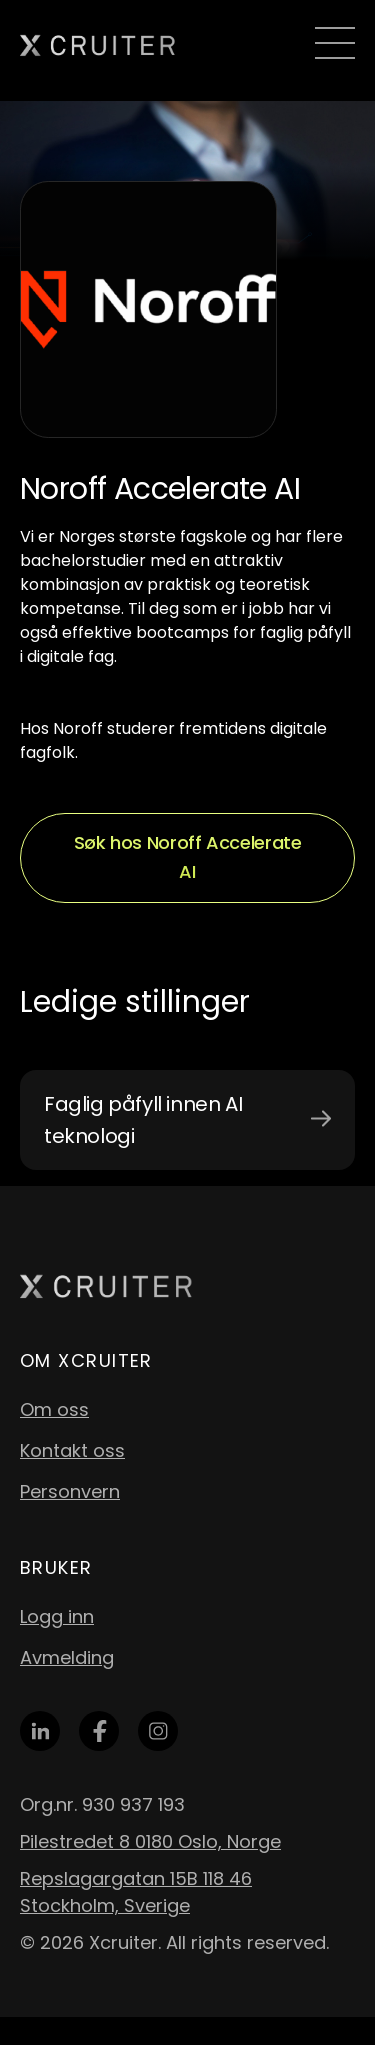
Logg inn (57, 1616)
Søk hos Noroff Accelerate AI (188, 857)
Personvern (70, 1491)
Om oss (54, 1409)
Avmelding (67, 1657)
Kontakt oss (72, 1450)
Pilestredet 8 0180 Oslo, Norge (150, 1841)
